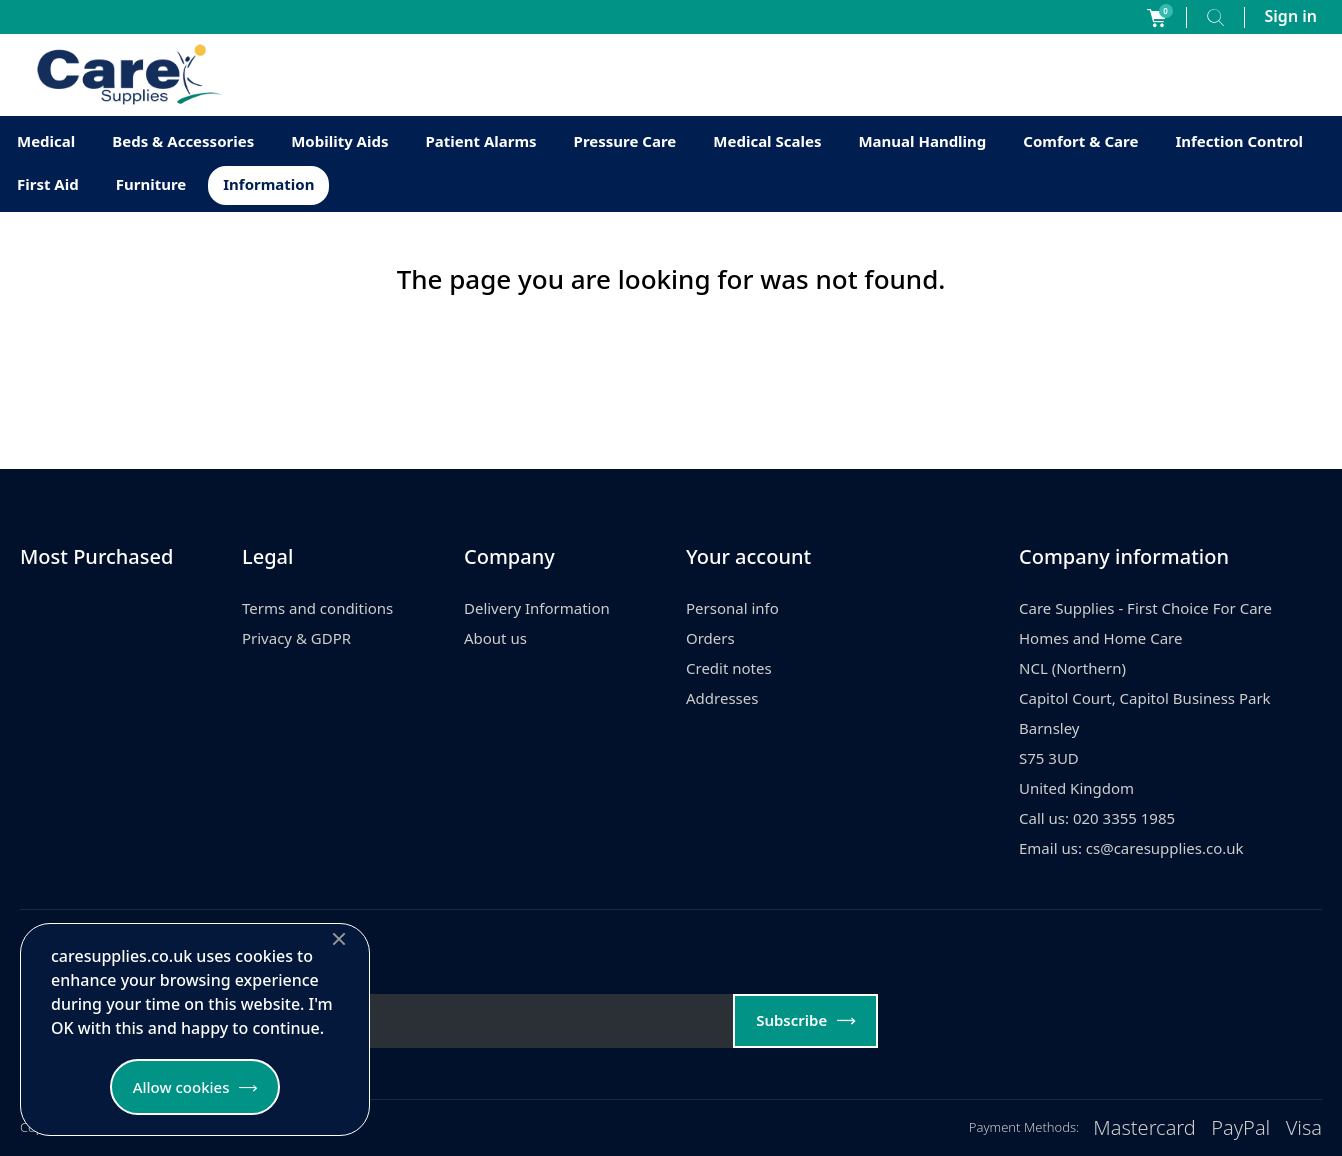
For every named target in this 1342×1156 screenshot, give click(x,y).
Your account (748, 556)
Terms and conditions (317, 608)
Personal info (732, 608)
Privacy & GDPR (296, 638)
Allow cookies (181, 1087)
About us (495, 638)
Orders (710, 638)
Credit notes (729, 668)
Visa (1304, 1127)
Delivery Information (537, 608)
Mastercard (1144, 1127)
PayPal (1240, 1127)
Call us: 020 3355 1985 (1097, 818)
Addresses (722, 698)
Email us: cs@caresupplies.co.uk (1131, 848)
